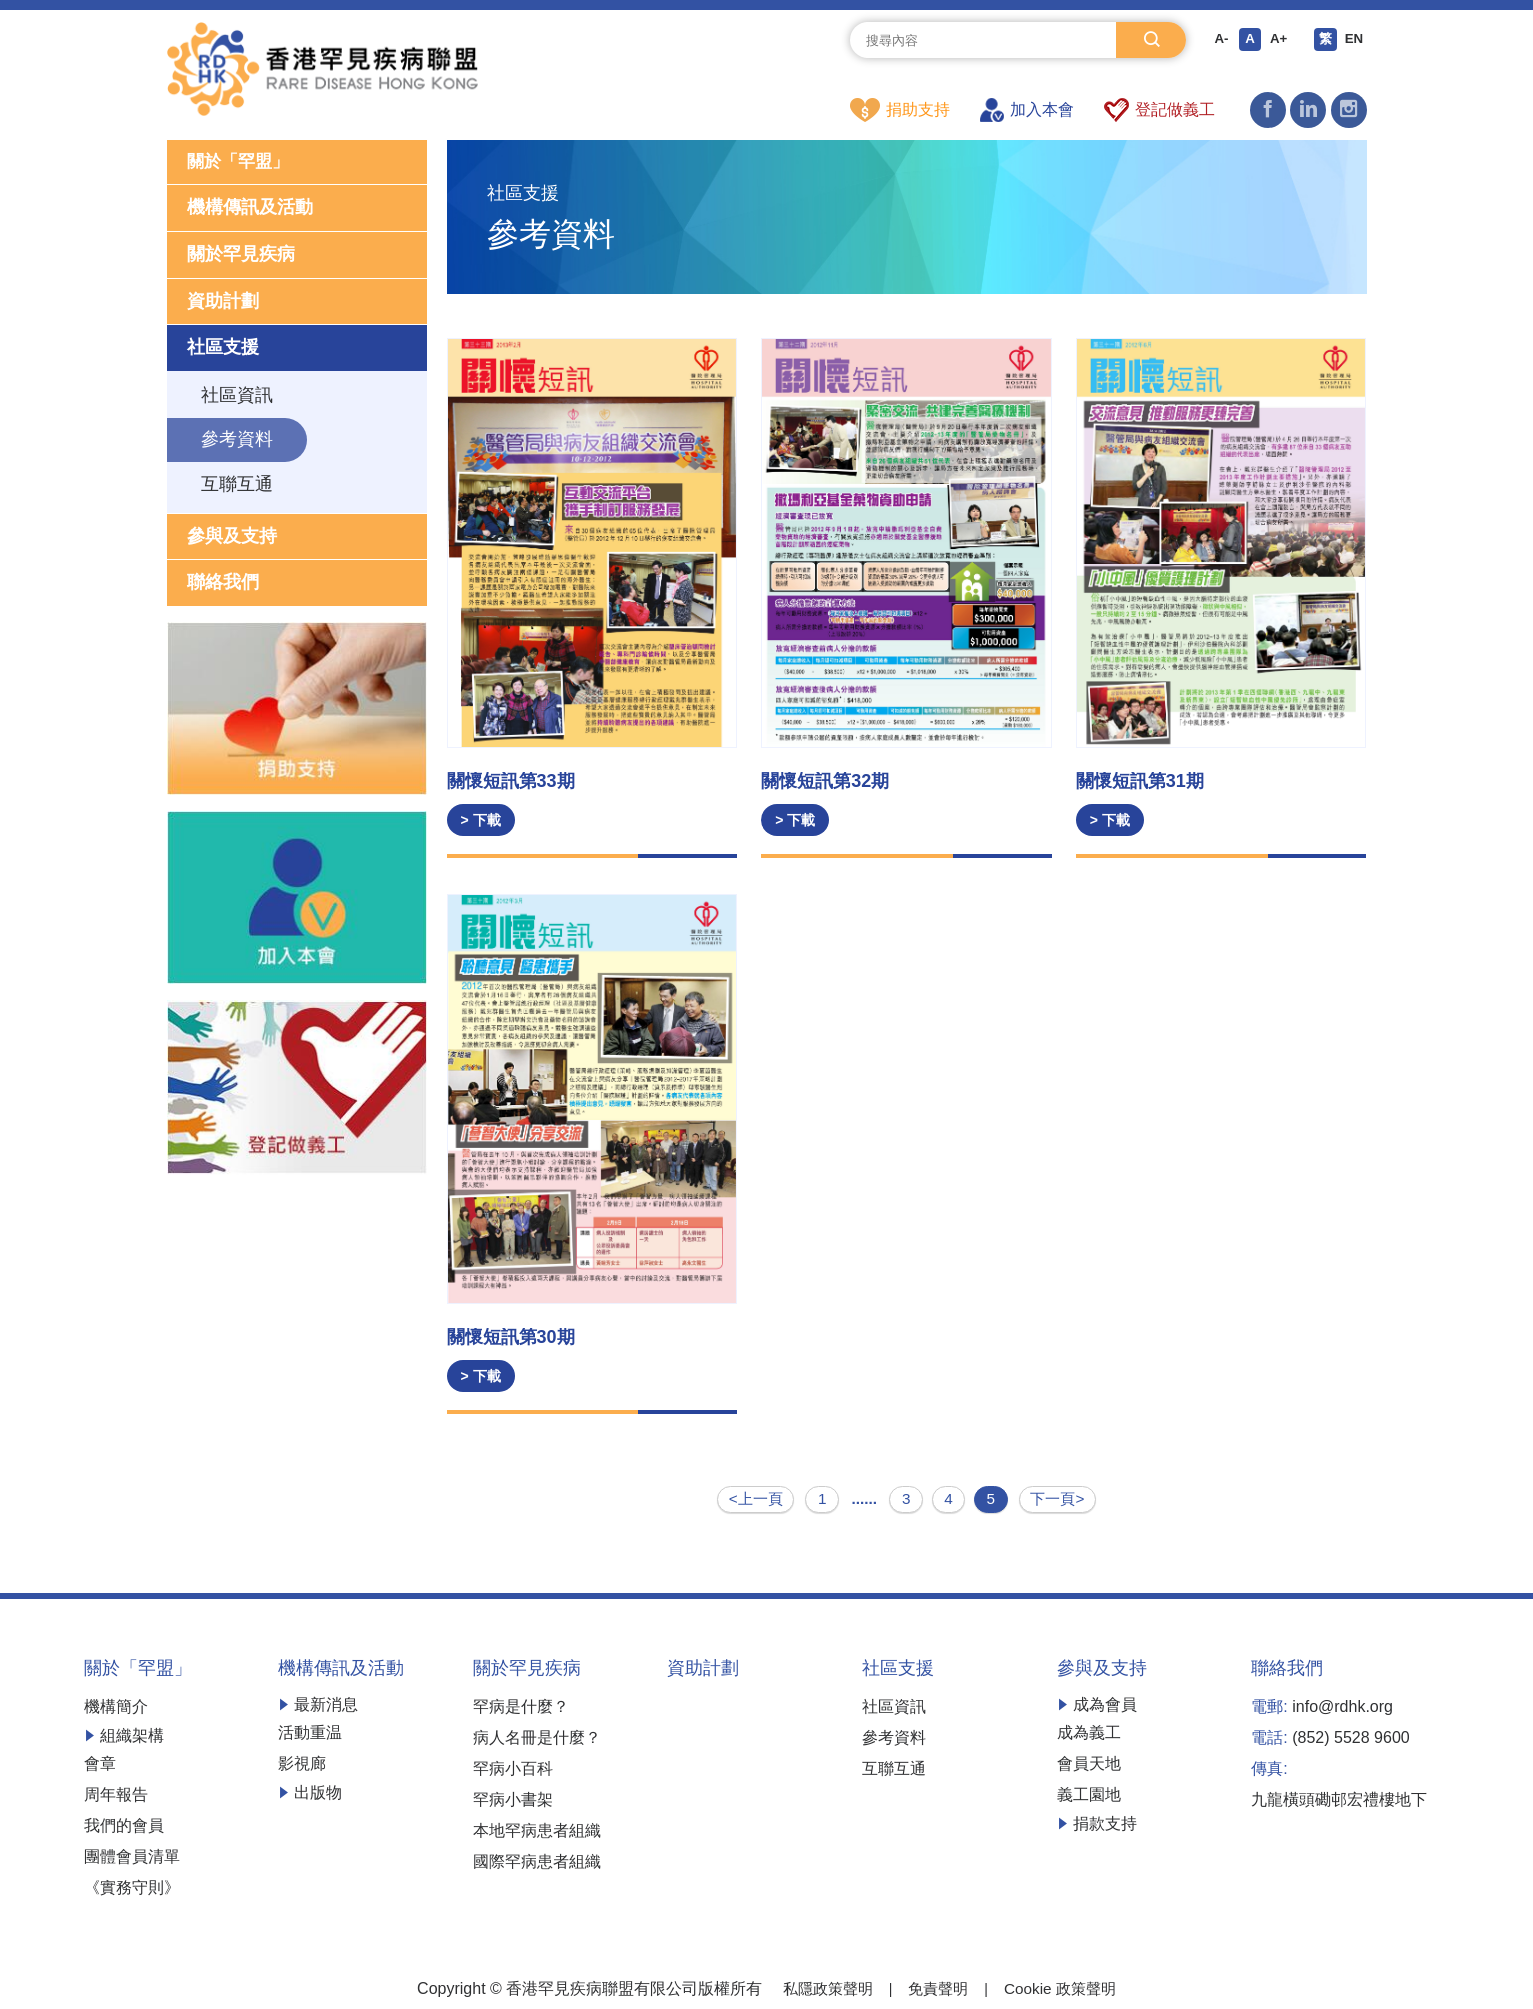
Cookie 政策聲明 (1065, 1987)
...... (863, 1498)
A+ (1276, 40)
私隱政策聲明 (823, 1987)
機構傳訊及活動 (250, 210)
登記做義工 (1159, 110)
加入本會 (1027, 110)
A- (1216, 40)
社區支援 (223, 349)
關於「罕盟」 (241, 163)
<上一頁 (756, 1498)
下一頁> (1056, 1498)
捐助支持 (900, 110)
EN (1354, 40)
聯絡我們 (223, 584)
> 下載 (481, 821)
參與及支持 (232, 538)
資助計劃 (223, 303)
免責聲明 (938, 1987)
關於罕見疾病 (241, 256)
